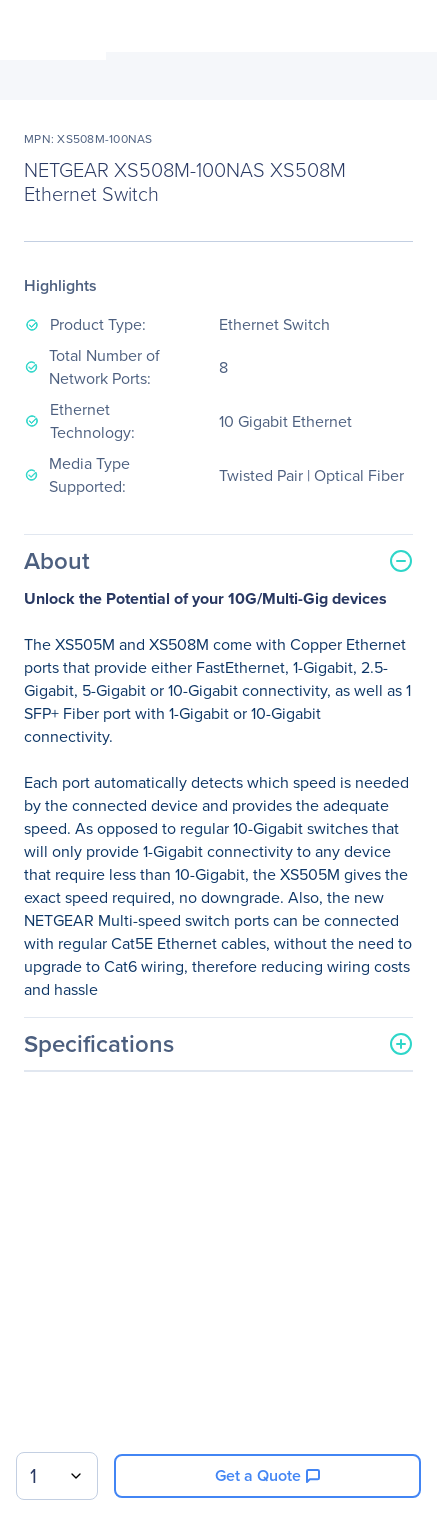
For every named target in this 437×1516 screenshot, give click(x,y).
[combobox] (57, 1476)
